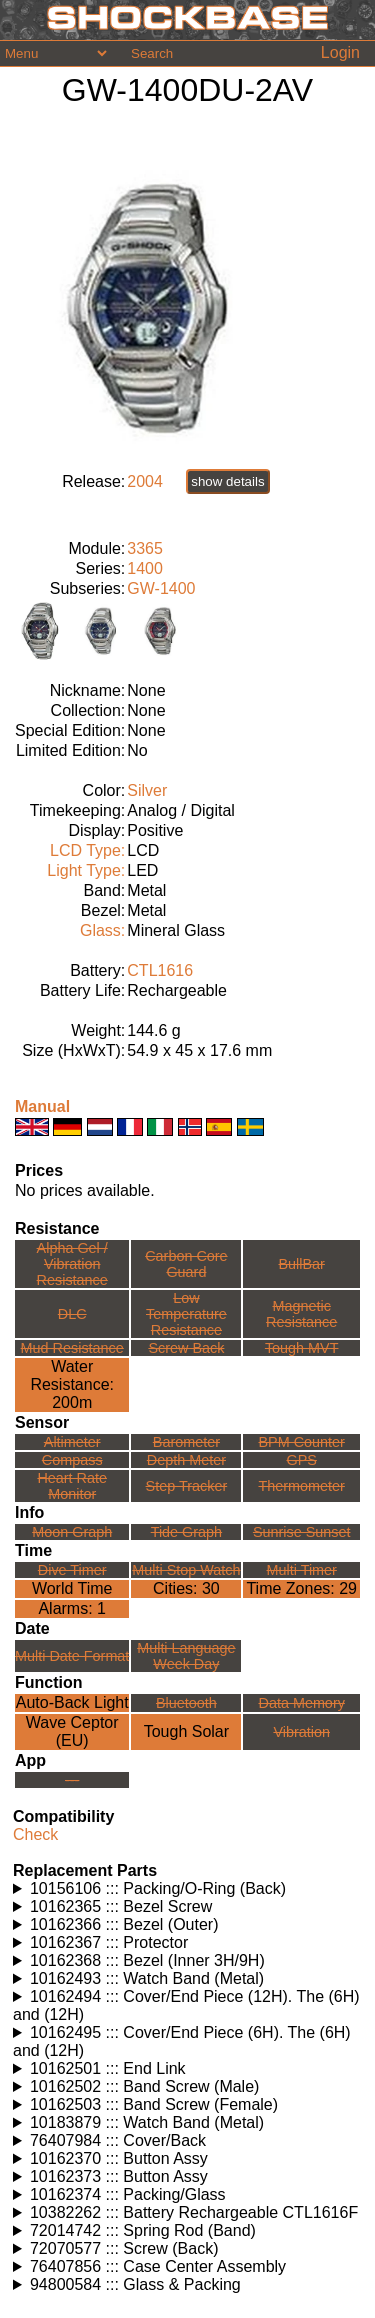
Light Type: (86, 870)
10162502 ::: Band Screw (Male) (144, 2086)
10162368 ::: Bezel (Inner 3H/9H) (147, 1960)
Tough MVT (302, 1348)
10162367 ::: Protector (109, 1942)
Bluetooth (186, 1703)
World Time (72, 1588)
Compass (72, 1460)
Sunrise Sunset (302, 1532)
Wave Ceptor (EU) (72, 1731)
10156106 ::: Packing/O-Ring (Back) (158, 1888)
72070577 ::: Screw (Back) (124, 2248)
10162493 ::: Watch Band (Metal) (147, 1978)
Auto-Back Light (72, 1702)
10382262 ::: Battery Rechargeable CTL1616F (194, 2212)
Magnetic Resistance (301, 1314)
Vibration (301, 1732)
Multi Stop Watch (186, 1570)
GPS (302, 1460)
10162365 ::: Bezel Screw (121, 1906)
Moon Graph (72, 1532)
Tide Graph (186, 1532)
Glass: (102, 930)
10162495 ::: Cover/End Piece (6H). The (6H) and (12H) (182, 2041)
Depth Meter (186, 1460)
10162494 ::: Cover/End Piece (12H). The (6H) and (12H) (186, 2005)
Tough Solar (186, 1731)
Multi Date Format (72, 1656)
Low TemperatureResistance (186, 1314)
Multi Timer (302, 1570)
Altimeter (72, 1442)
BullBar (302, 1264)
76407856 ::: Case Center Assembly (158, 2266)
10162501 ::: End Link (108, 2068)
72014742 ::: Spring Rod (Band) (143, 2230)
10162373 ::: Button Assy (119, 2176)
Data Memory (302, 1703)
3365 (145, 548)
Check (35, 1834)
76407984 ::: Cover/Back (118, 2140)
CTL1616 (160, 970)
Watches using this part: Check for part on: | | (187, 1889)
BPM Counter (302, 1442)
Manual (42, 1106)
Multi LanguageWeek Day (186, 1656)
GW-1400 (161, 588)
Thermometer (302, 1486)
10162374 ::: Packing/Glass (128, 2194)
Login (340, 52)
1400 (145, 568)
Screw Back (186, 1348)
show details (227, 481)
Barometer (186, 1442)
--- (72, 1780)
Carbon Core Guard (186, 1264)
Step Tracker (187, 1486)
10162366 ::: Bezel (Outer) (124, 1924)
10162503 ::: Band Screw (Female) (154, 2104)
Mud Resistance (72, 1348)
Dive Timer (72, 1570)
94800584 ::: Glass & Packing (135, 2284)
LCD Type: (87, 850)
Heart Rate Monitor (72, 1486)
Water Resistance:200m (72, 1384)
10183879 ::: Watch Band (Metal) (147, 2122)
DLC (72, 1314)
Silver (147, 790)
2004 (145, 481)
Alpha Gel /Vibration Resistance (72, 1264)
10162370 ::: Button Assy (119, 2158)
